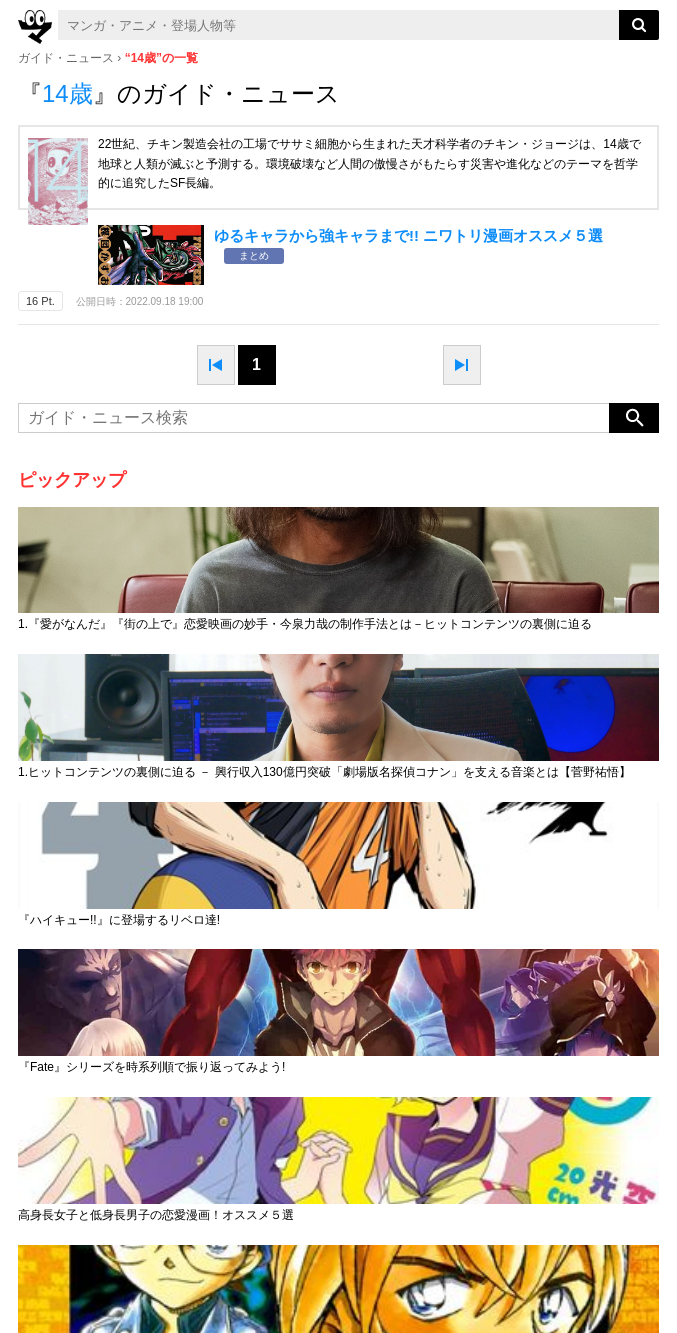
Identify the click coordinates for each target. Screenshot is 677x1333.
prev (216, 365)
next (462, 365)
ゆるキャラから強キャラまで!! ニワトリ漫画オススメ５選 (408, 235)
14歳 (67, 93)
